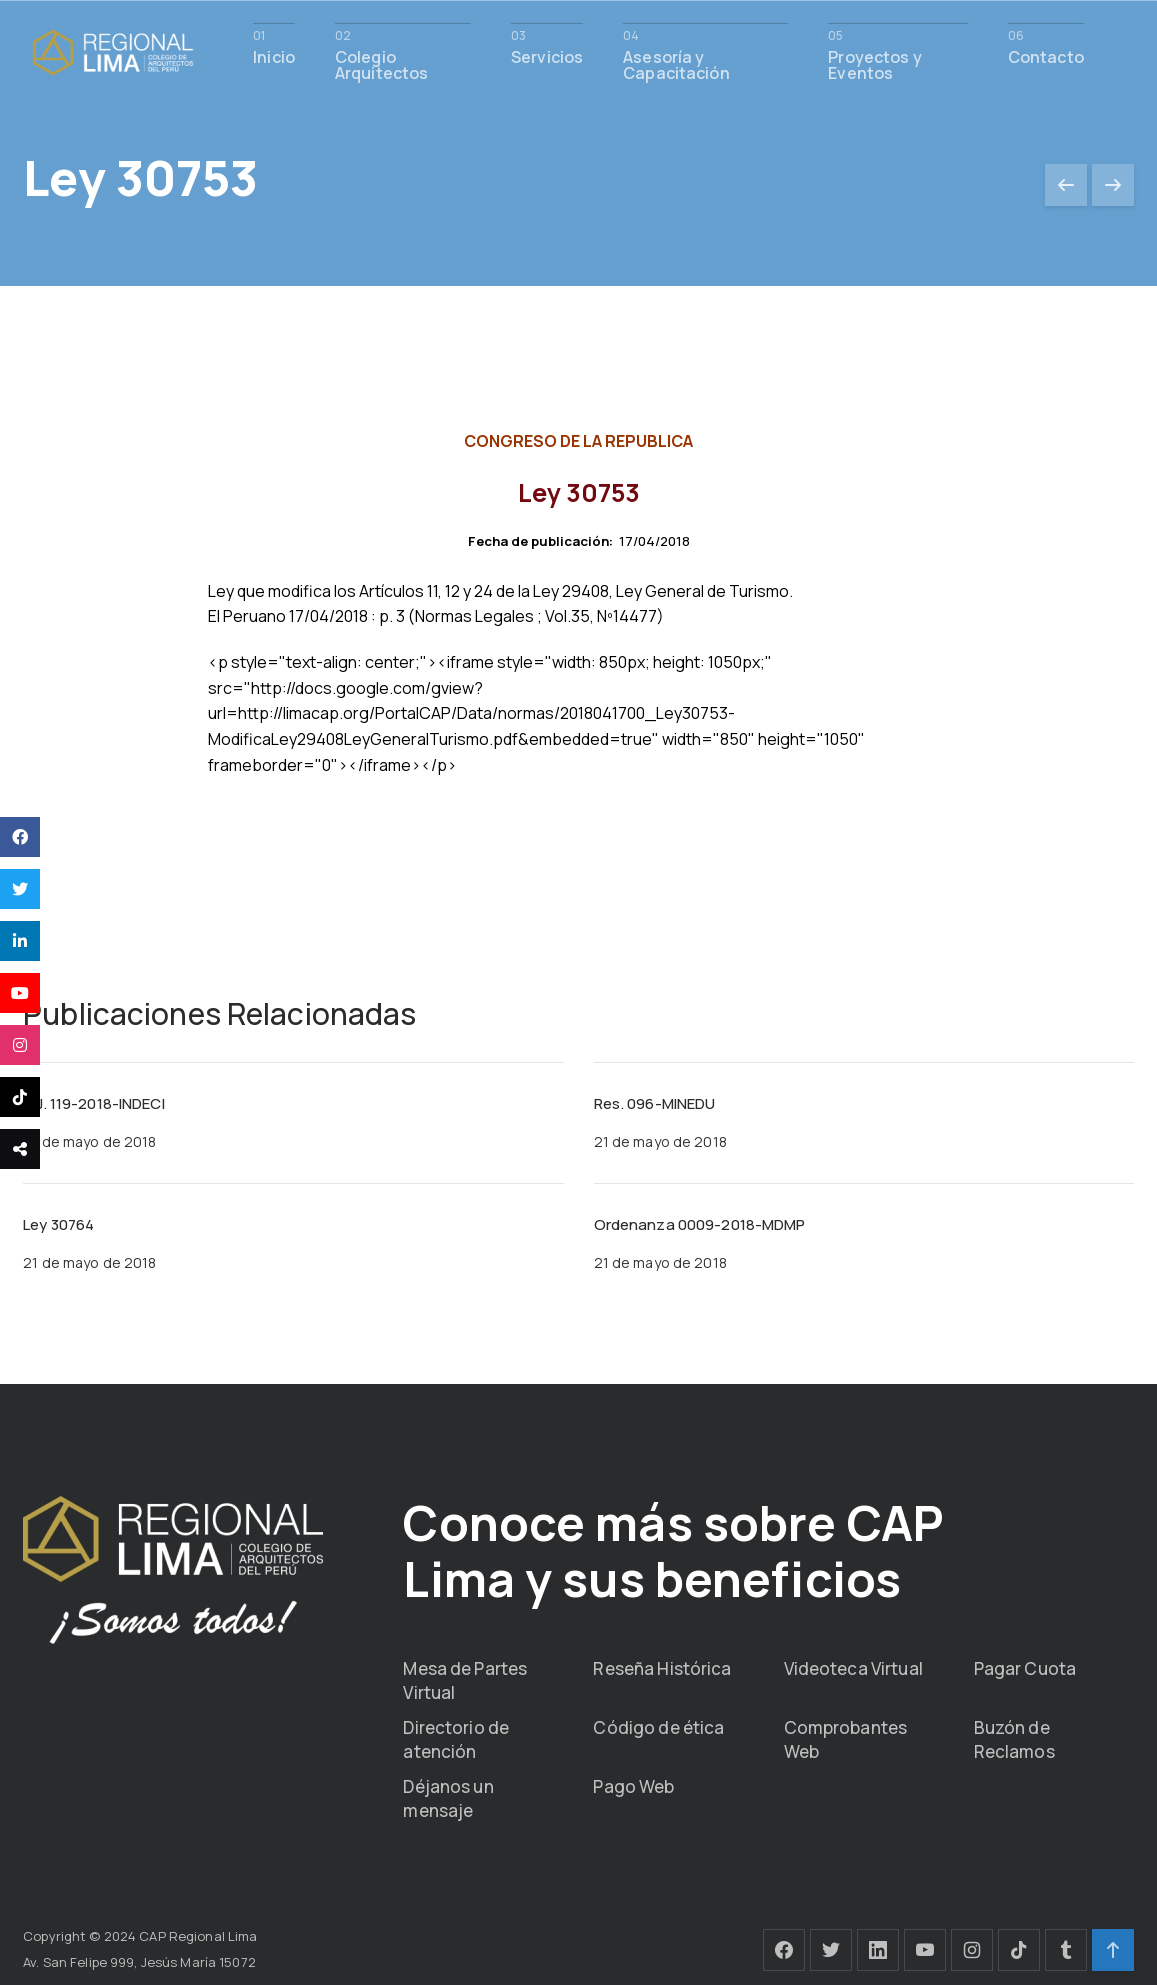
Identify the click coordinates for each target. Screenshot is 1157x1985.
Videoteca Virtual (853, 1668)
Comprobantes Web (846, 1739)
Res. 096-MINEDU (655, 1103)
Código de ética (658, 1727)
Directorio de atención (456, 1739)
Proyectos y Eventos (874, 63)
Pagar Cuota (1025, 1668)
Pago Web (633, 1786)
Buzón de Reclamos (1014, 1739)
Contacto (1046, 55)
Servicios (547, 55)
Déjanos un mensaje (448, 1798)
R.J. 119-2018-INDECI (94, 1103)
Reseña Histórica (662, 1668)
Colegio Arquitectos (381, 63)
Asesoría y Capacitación (676, 63)
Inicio (274, 55)
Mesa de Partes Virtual (465, 1680)
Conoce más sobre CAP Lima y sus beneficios (673, 1550)
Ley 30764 (58, 1224)
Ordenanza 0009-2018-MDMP (700, 1224)
